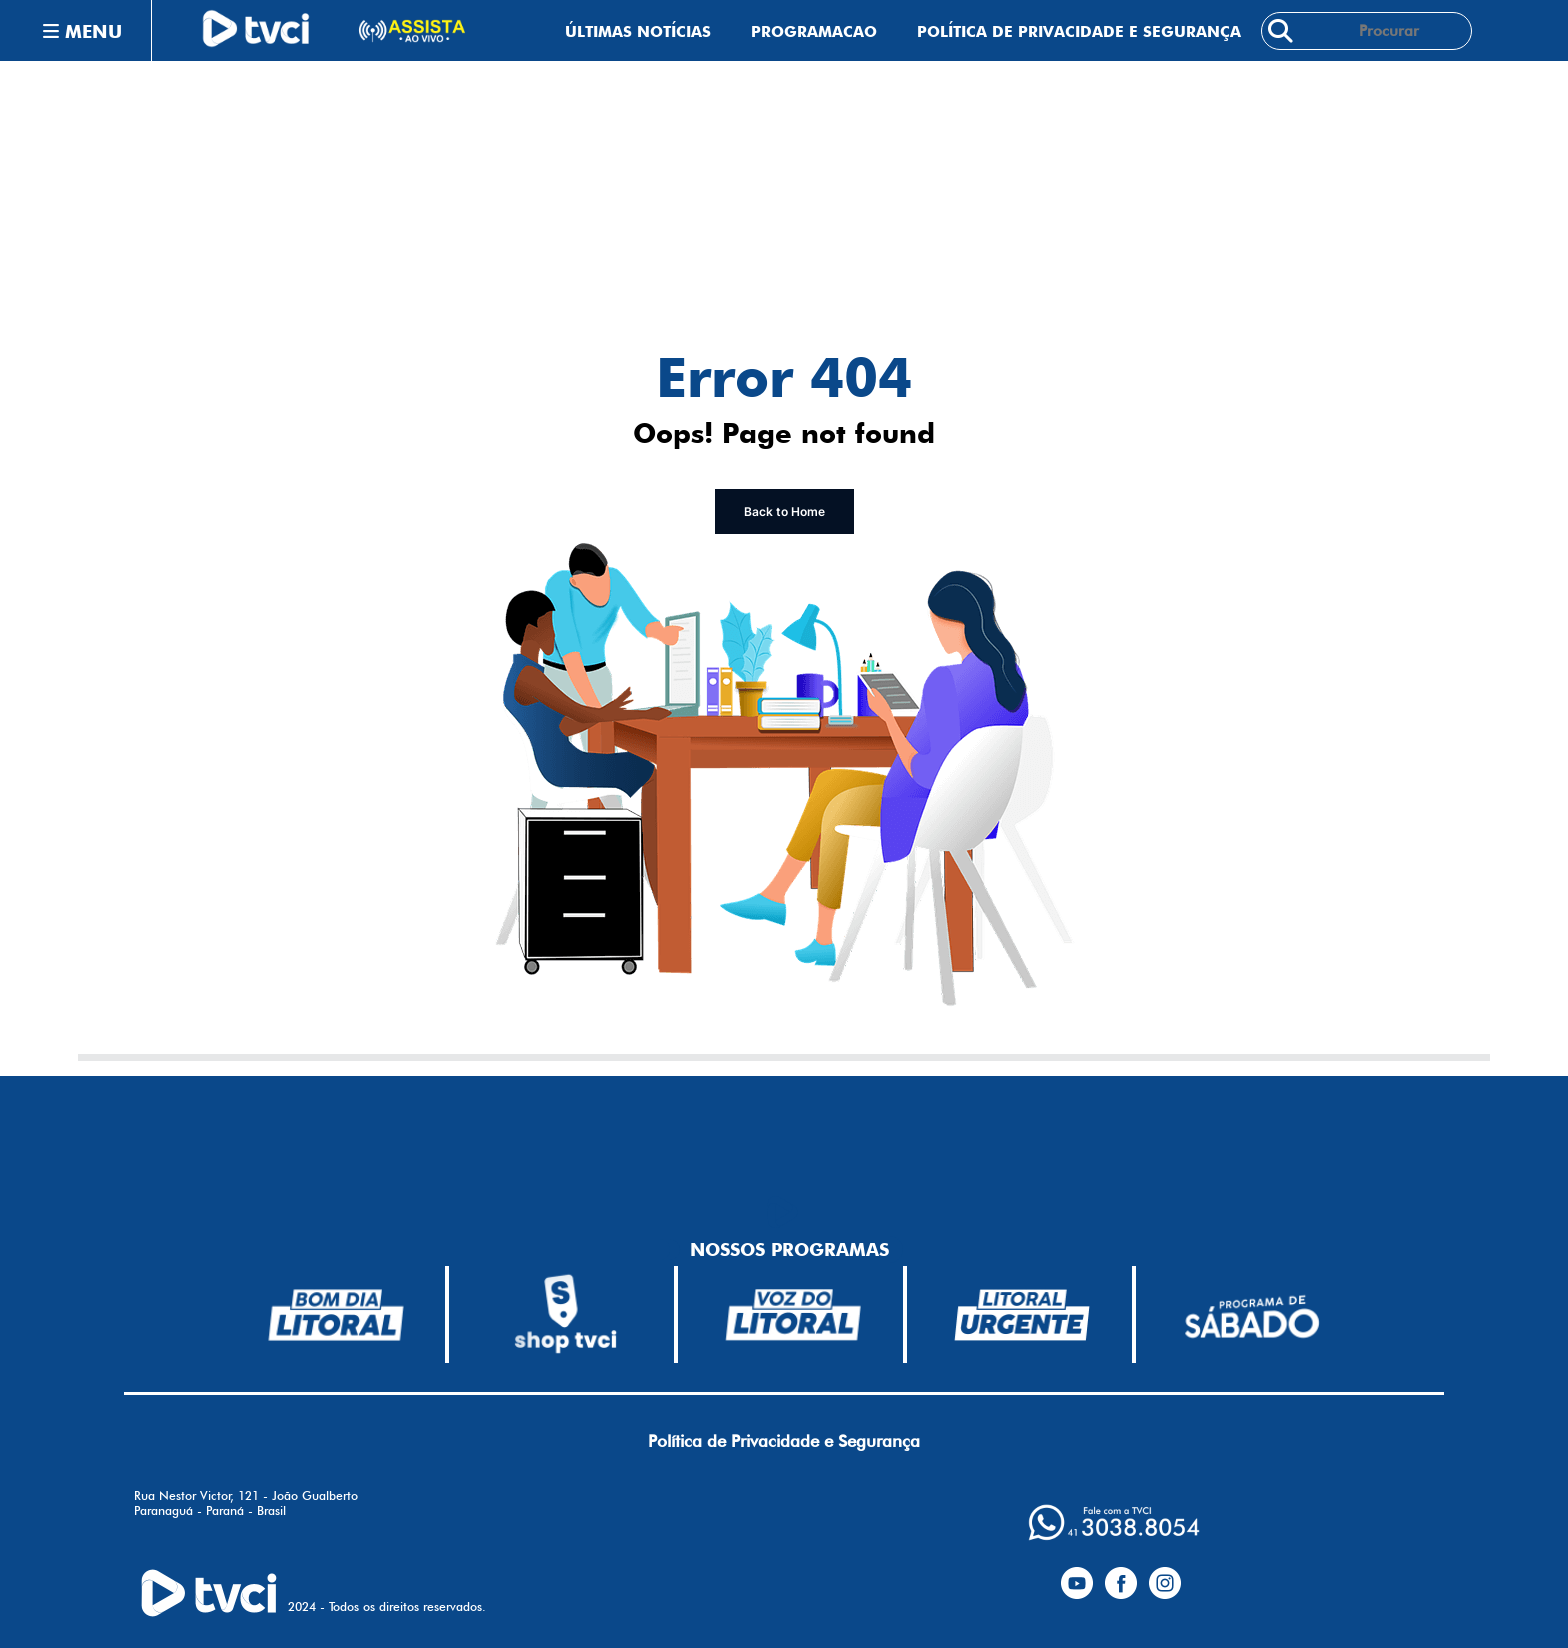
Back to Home (784, 511)
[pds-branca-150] (1251, 1314)
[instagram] (1165, 1579)
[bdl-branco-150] (336, 1315)
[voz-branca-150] (794, 1315)
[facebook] (1121, 1579)
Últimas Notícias (638, 31)
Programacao (814, 31)
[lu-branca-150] (1022, 1315)
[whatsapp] (1114, 1522)
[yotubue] (1077, 1579)
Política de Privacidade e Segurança (1079, 31)
